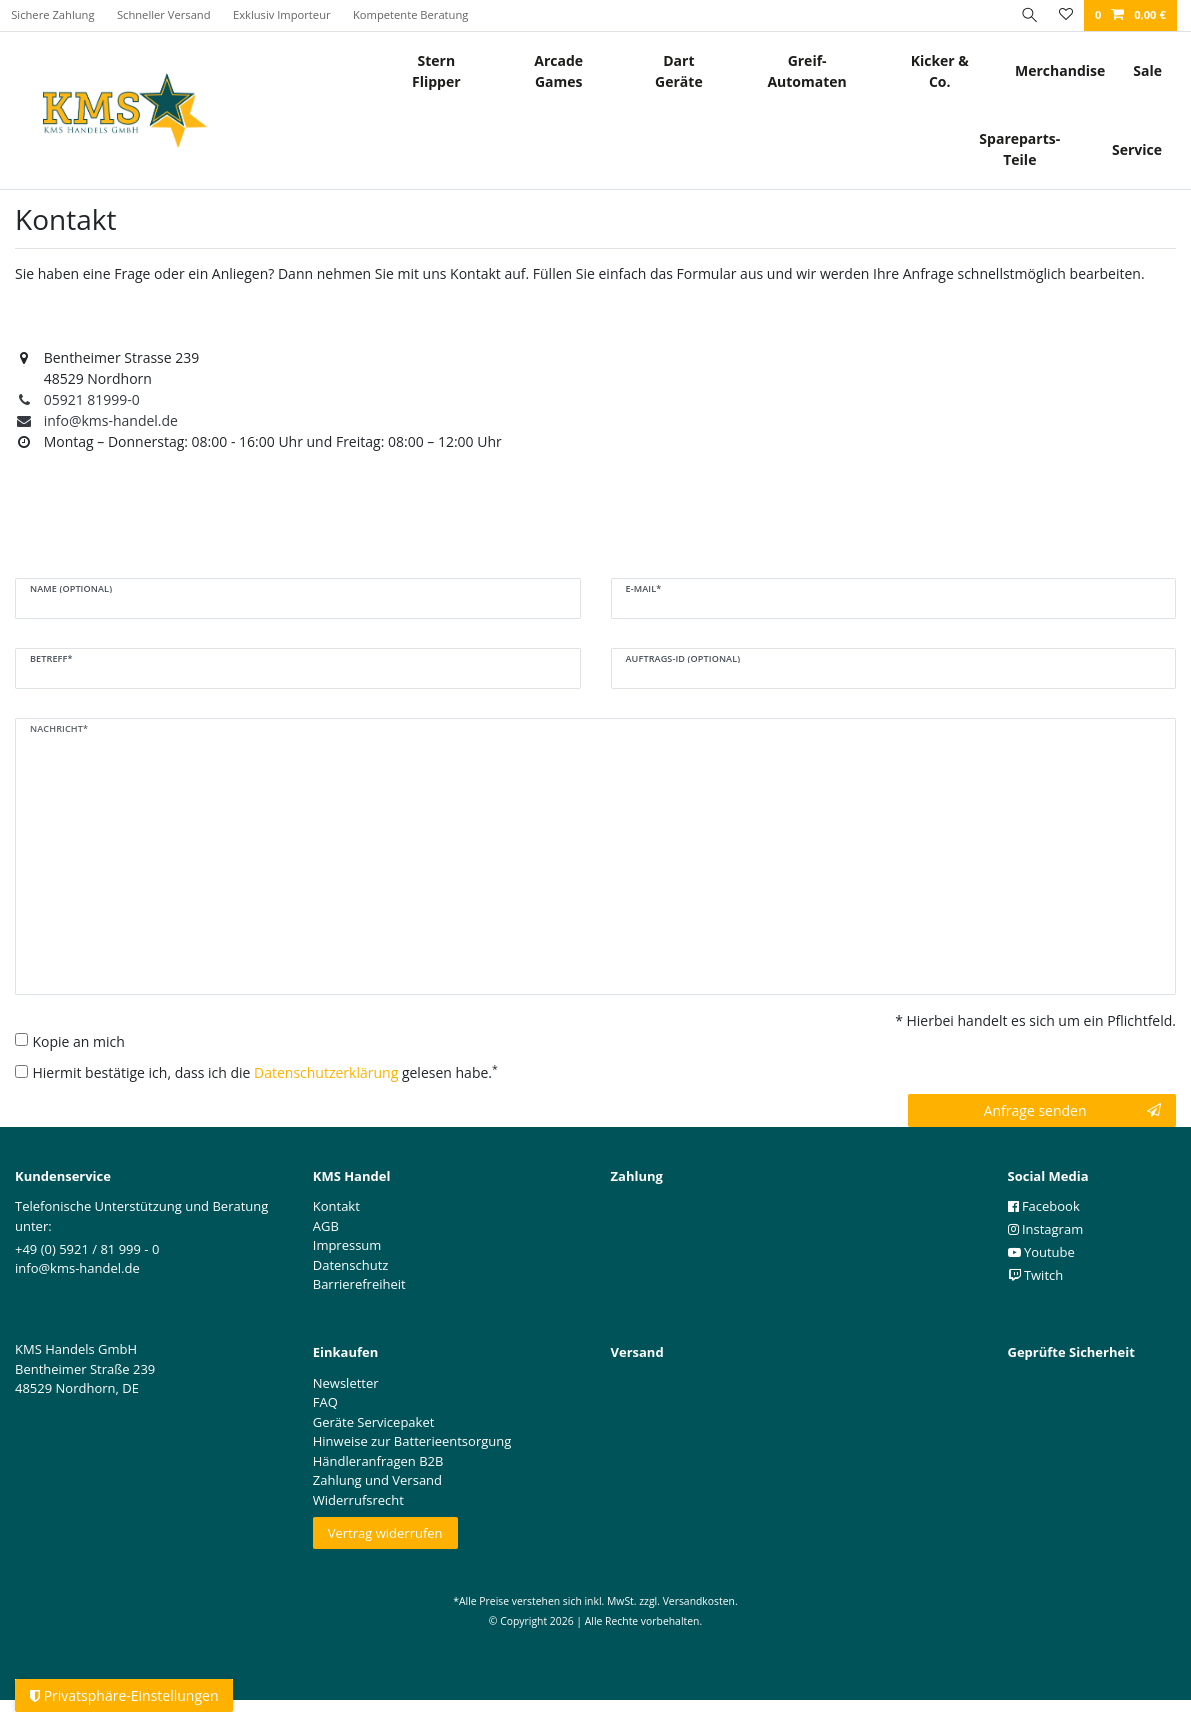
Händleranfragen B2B (378, 1461)
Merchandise (1060, 70)
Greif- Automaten (806, 71)
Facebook (1044, 1206)
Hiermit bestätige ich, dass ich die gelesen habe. (265, 1072)
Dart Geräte (679, 71)
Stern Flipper (436, 71)
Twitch (1036, 1275)
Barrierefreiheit (359, 1284)
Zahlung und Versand (377, 1480)
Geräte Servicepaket (374, 1422)
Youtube (1041, 1252)
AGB (326, 1226)
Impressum (347, 1245)
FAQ (325, 1402)
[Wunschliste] (1065, 15)
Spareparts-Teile (1019, 149)
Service (1137, 149)
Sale (1147, 70)
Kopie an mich (79, 1041)
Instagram (1046, 1229)
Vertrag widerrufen (385, 1533)
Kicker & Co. (940, 71)
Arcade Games (558, 71)
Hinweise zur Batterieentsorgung (412, 1441)
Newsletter (346, 1383)
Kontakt (336, 1206)
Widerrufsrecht (358, 1500)
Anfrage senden (1072, 1110)
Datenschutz (351, 1265)
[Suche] (1027, 15)
